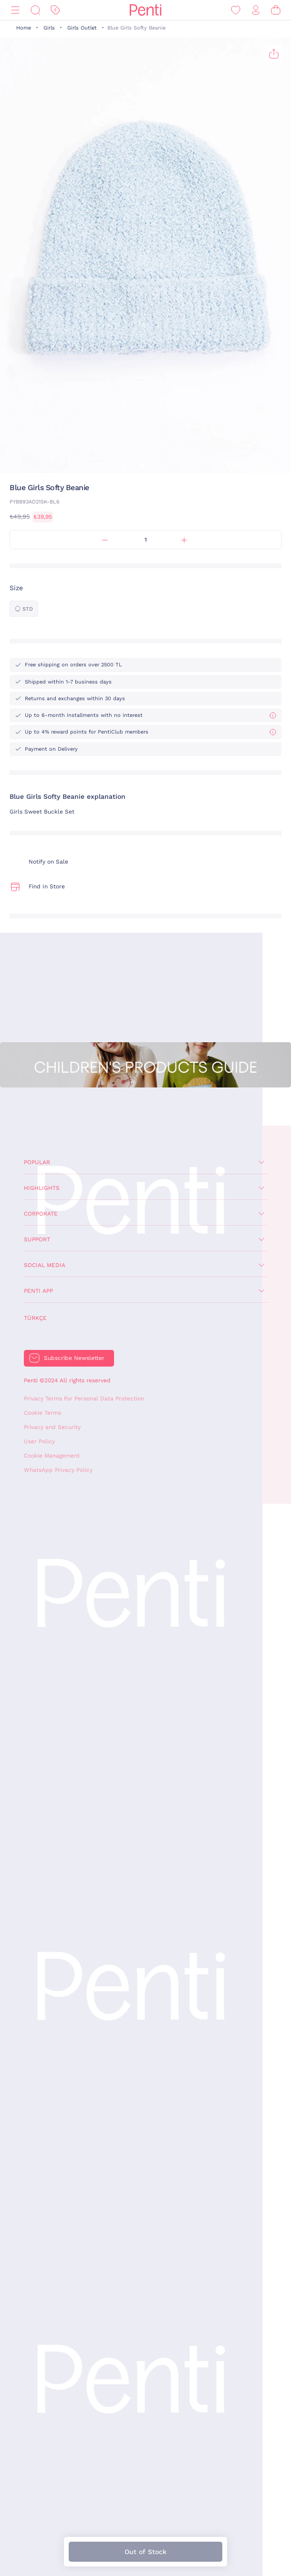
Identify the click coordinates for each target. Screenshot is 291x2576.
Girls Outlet (82, 28)
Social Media (44, 1265)
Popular (37, 1162)
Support (37, 1239)
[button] (142, 464)
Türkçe (35, 1318)
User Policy (39, 1441)
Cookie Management (52, 1455)
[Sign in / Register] (255, 10)
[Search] (35, 10)
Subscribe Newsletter (74, 1358)
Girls (49, 28)
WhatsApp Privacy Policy (58, 1470)
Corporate (41, 1213)
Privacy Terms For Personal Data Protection (84, 1398)
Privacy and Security (52, 1427)
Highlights (42, 1188)
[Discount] (55, 10)
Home (23, 28)
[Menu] (15, 10)
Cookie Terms (42, 1412)
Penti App (38, 1291)
